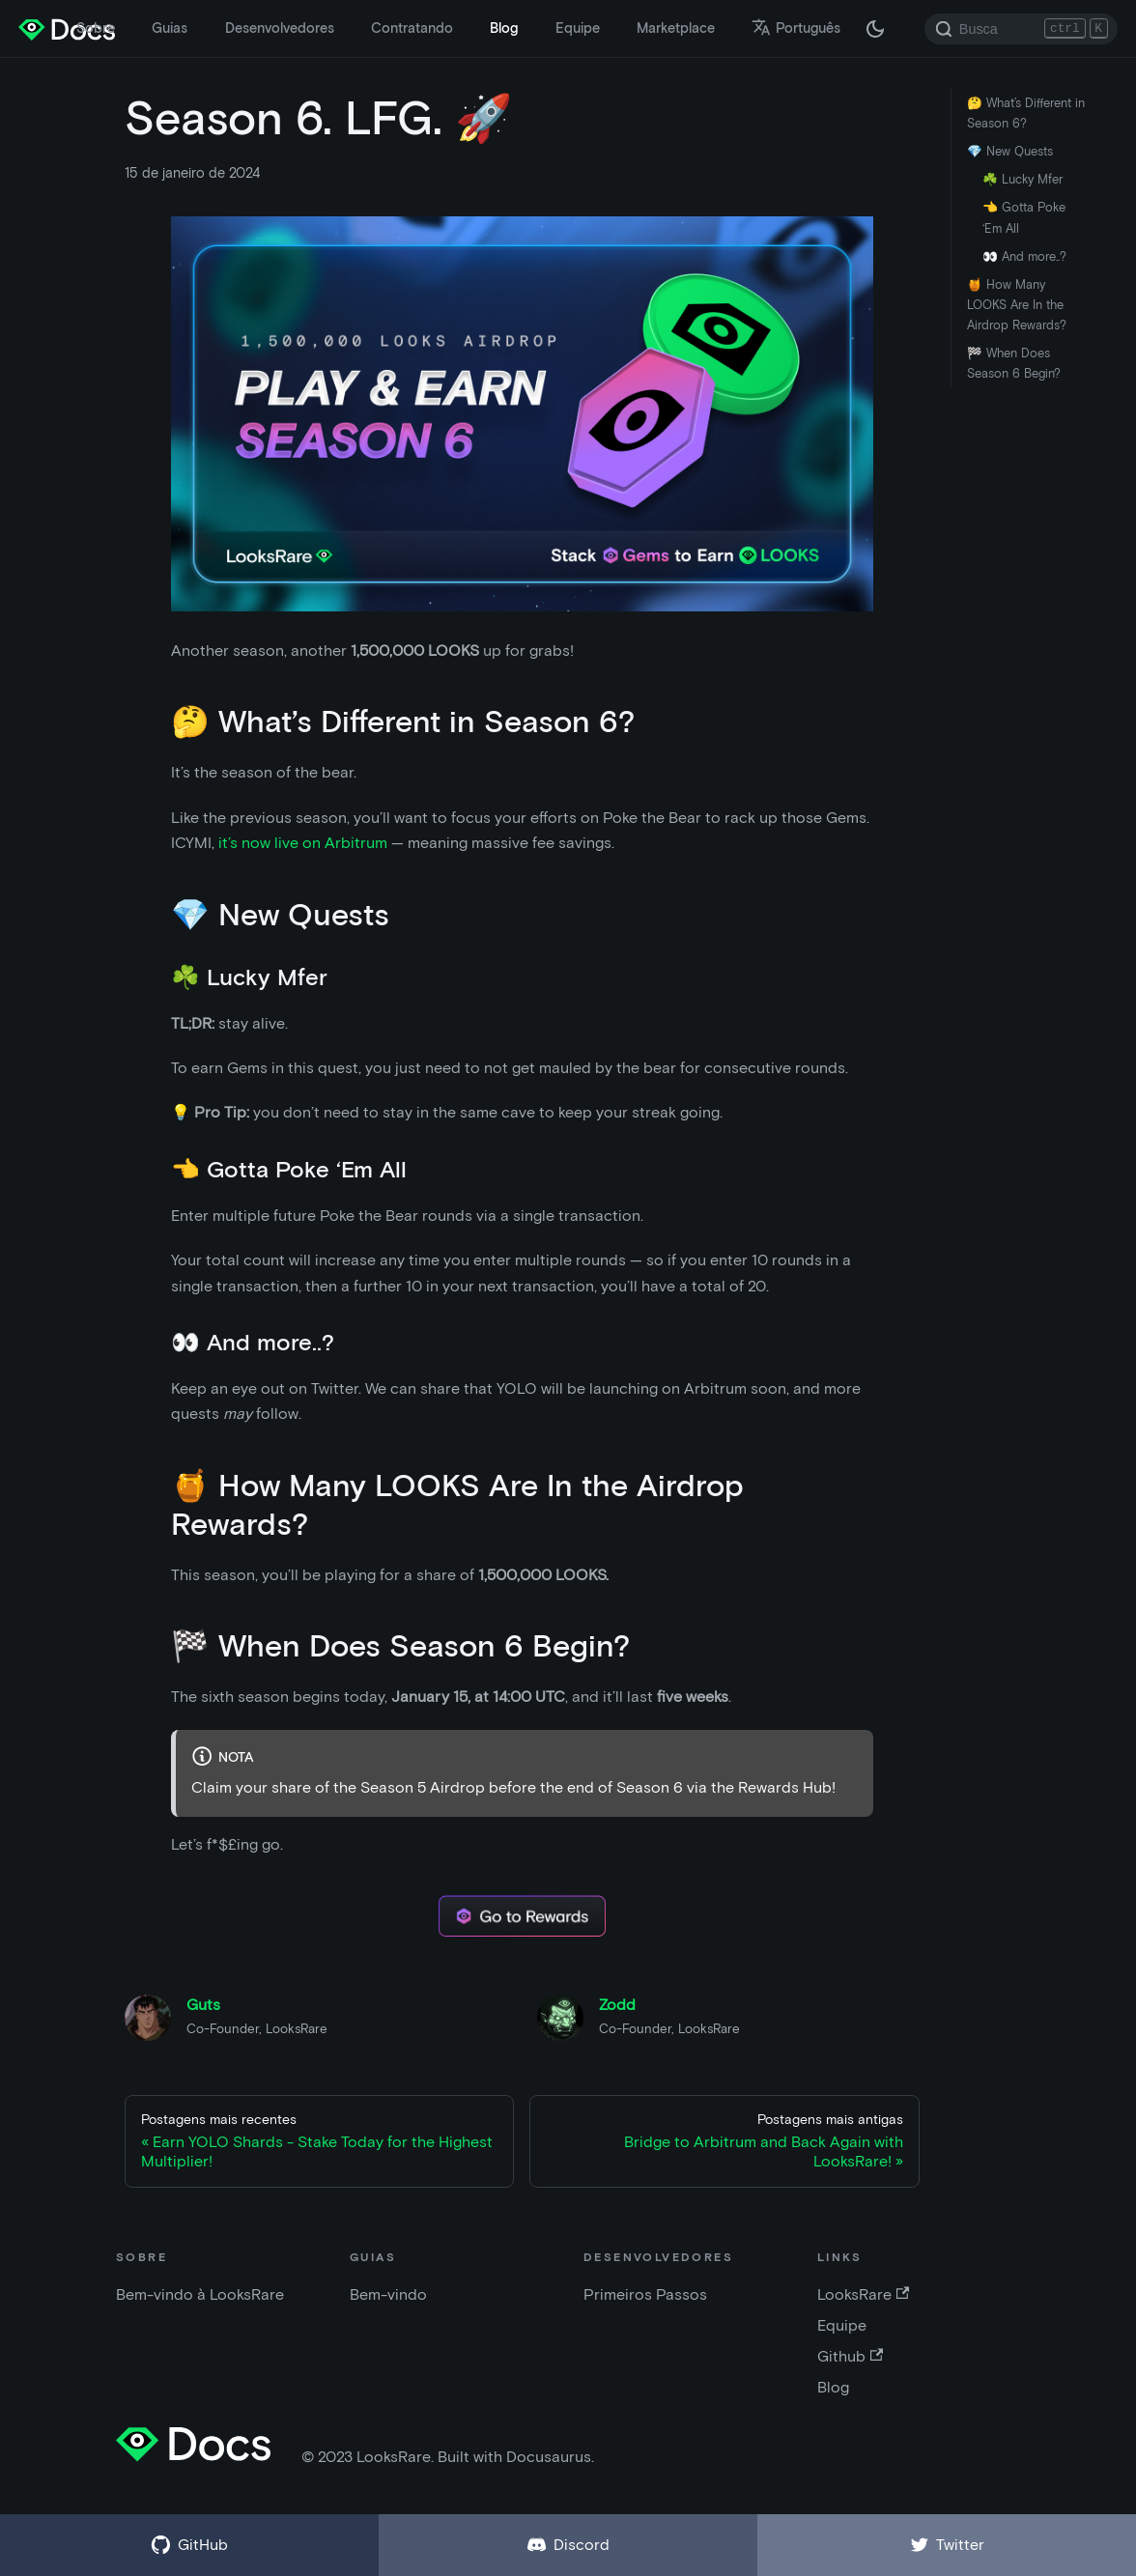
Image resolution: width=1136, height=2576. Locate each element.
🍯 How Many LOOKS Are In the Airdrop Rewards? (1016, 304)
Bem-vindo (388, 2294)
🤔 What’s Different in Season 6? (1026, 113)
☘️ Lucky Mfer (1022, 179)
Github (850, 2356)
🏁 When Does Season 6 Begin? (1014, 363)
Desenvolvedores (279, 28)
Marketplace (676, 28)
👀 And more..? (1024, 256)
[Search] (1021, 29)
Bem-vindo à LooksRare (200, 2294)
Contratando (412, 28)
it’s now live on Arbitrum (302, 843)
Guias (169, 28)
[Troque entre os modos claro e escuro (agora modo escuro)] (875, 29)
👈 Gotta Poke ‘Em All (1023, 217)
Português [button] (796, 28)
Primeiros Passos (645, 2294)
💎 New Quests (1010, 151)
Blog (504, 28)
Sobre (95, 28)
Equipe (577, 28)
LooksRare (863, 2294)
